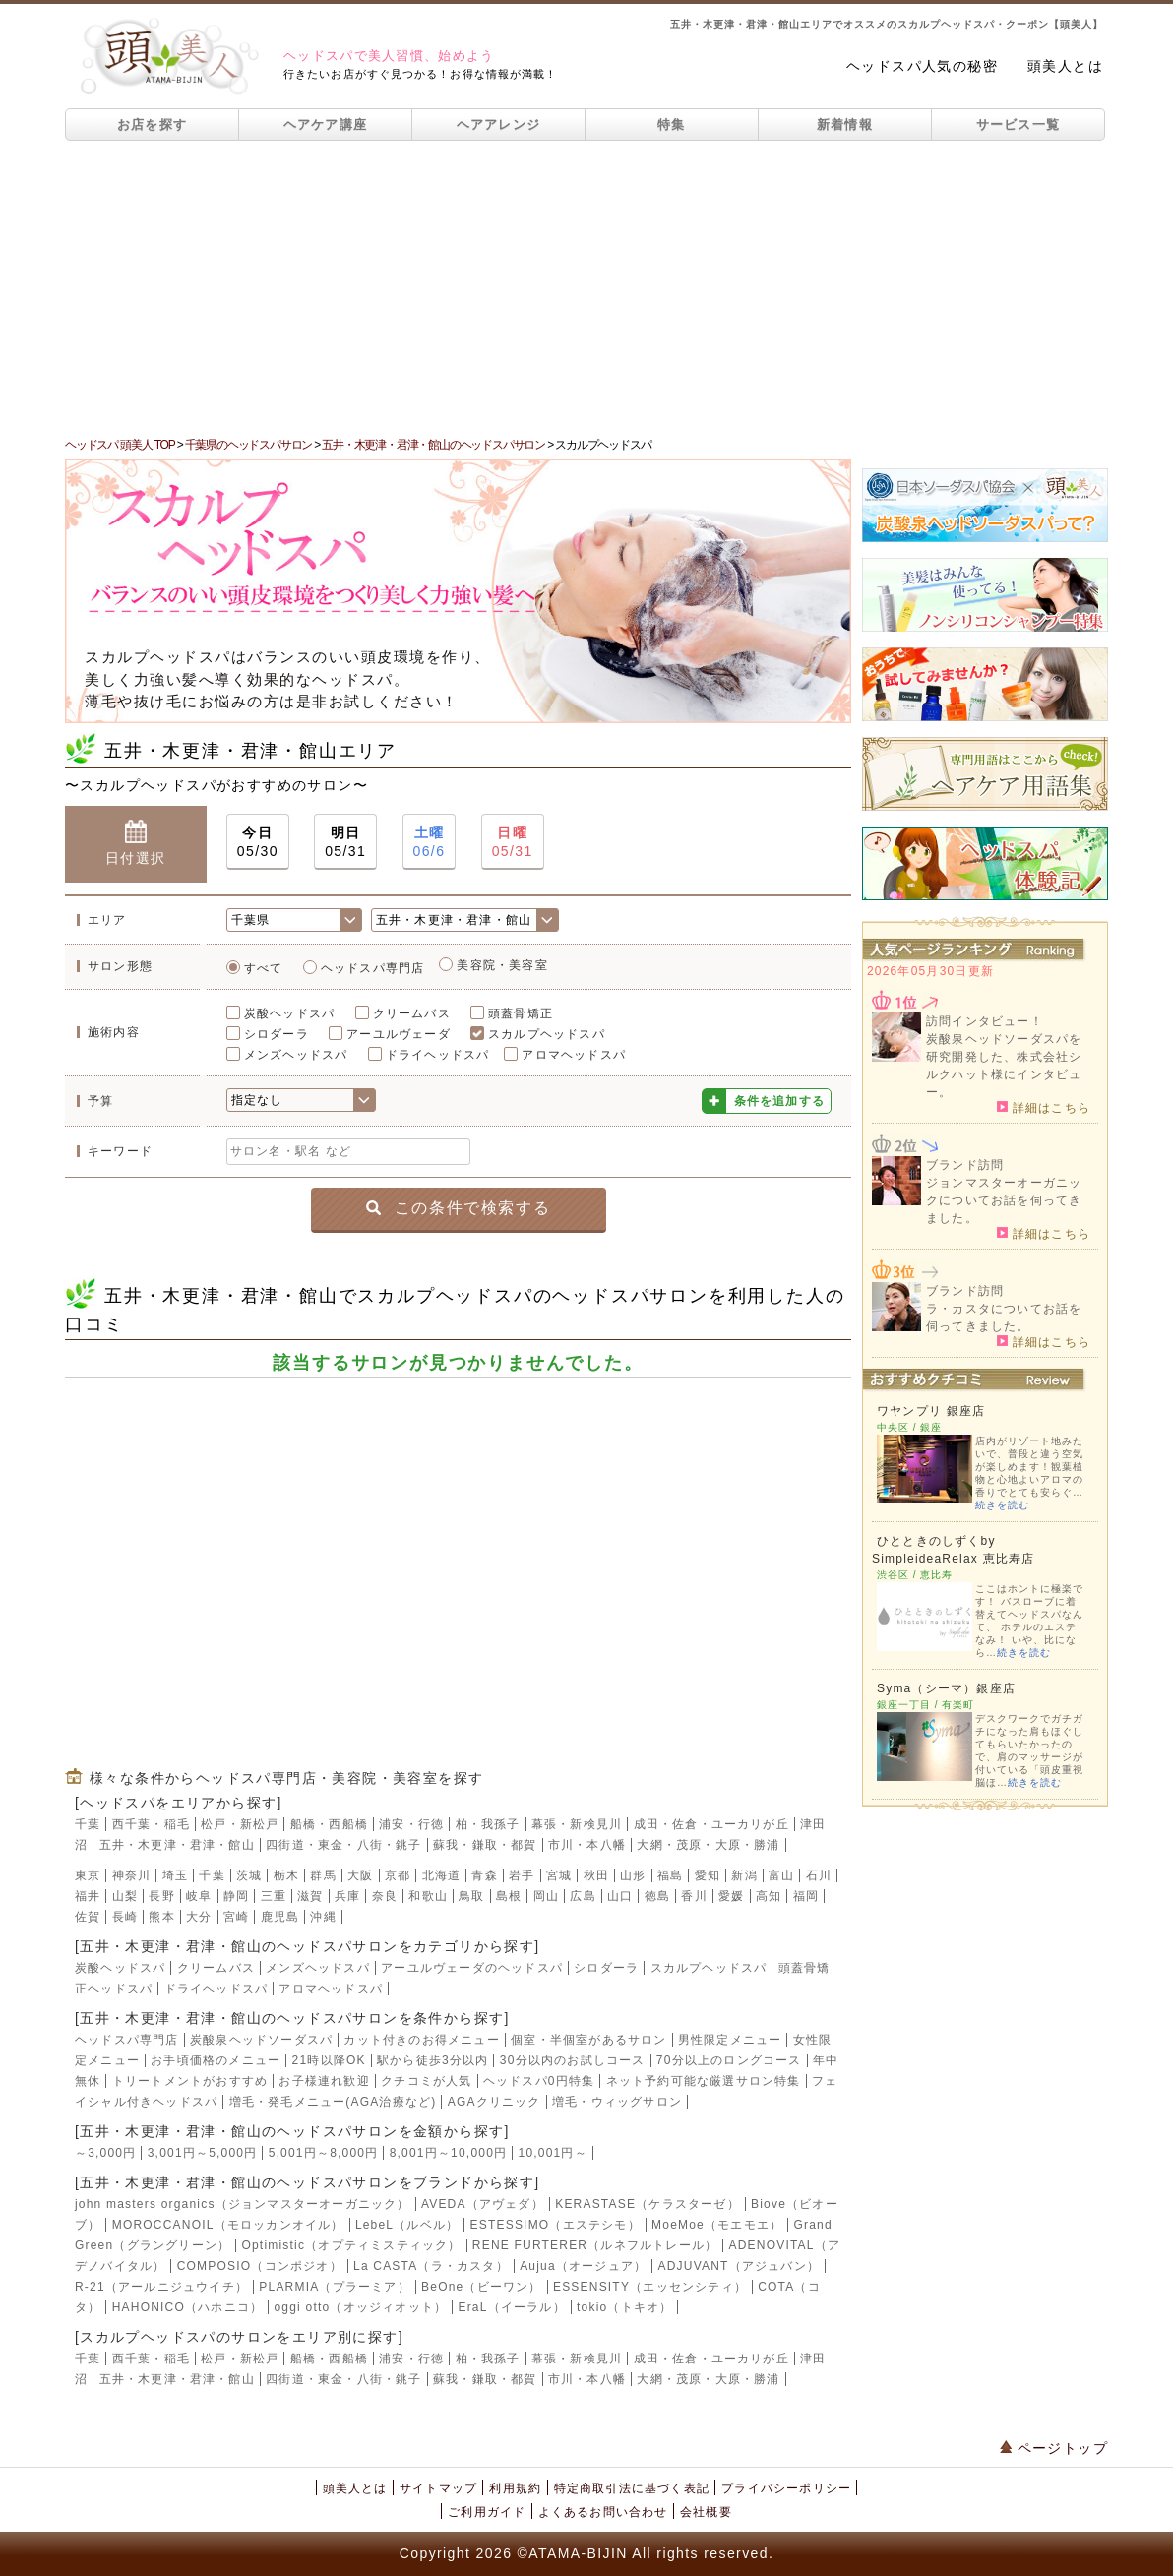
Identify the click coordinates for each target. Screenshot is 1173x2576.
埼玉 (175, 1875)
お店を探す (152, 124)
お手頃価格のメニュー (215, 2060)
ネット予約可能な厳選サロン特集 (703, 2081)
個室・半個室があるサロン (588, 2040)
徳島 (657, 1896)
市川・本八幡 (587, 1845)
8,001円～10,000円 (449, 2153)
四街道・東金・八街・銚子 (343, 1845)
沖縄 (323, 1917)
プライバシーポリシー (786, 2488)
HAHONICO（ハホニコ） (187, 2307)
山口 (620, 1896)
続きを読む (1002, 1505)
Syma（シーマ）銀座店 (946, 1688)
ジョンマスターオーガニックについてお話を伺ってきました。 (1003, 1200)
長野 (161, 1896)
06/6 (429, 841)
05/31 (345, 841)
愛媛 (731, 1896)
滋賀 (310, 1896)
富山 (781, 1875)
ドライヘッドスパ (438, 1055)
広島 (582, 1896)
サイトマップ (438, 2488)
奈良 (385, 1896)
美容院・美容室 (502, 965)
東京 (87, 1875)
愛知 (707, 1875)
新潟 (744, 1875)
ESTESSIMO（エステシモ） (555, 2225)
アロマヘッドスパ (574, 1055)
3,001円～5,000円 (203, 2153)
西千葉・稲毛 (151, 1824)
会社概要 (706, 2512)
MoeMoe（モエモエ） (716, 2225)
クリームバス (412, 1013)
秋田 (596, 1875)
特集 (671, 124)
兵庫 (347, 1896)
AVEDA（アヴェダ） (482, 2204)
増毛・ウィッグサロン (617, 2102)
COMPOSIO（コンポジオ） (259, 2266)
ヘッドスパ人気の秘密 (922, 66)
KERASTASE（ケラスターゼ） (647, 2204)
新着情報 (845, 124)
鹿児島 (280, 1917)
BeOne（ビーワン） (481, 2287)
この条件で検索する (458, 1207)
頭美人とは (1065, 66)
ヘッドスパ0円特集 (538, 2081)
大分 (199, 1917)
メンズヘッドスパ (296, 1055)
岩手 (521, 1875)
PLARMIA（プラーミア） (334, 2287)
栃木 (286, 1875)
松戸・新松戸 (239, 1824)
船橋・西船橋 (329, 1824)
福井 (87, 1896)
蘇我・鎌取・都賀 (485, 1845)
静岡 (236, 1896)
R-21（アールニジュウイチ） (161, 2287)
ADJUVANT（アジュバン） (739, 2266)
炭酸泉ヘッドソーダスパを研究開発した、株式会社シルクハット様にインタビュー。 (1003, 1065)
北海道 (442, 1875)
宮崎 (236, 1917)
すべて (263, 968)
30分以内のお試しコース (573, 2060)
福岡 (806, 1896)
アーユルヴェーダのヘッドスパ (472, 1968)
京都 (397, 1875)
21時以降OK (329, 2060)
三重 (273, 1896)
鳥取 (471, 1896)
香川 (694, 1896)
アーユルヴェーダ (398, 1034)
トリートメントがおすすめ (190, 2081)
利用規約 (515, 2488)
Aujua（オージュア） (583, 2266)
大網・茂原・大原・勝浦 (708, 1845)
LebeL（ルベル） (407, 2225)
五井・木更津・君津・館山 (177, 1845)
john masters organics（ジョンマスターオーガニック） (242, 2204)
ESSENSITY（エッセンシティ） (650, 2287)
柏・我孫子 (488, 1824)
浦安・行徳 (411, 1824)
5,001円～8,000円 (324, 2153)
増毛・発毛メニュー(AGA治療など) (333, 2102)
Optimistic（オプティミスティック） (351, 2245)
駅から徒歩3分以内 (432, 2060)
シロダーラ (276, 1034)
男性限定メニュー (730, 2040)
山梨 (125, 1896)
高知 (768, 1896)
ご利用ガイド (486, 2512)
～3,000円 (105, 2153)
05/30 (257, 841)
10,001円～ (553, 2153)
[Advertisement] (586, 288)
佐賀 (87, 1917)
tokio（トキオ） (624, 2307)
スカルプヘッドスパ (546, 1034)
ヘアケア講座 (325, 124)
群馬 (323, 1875)
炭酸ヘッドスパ (289, 1013)
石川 (819, 1875)
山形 (633, 1875)
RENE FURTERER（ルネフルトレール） (594, 2245)
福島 (670, 1875)
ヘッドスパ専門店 (373, 968)
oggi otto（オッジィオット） (360, 2307)
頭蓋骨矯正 (520, 1013)
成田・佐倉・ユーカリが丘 (711, 1824)
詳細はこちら (1043, 1107)
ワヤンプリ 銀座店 (931, 1411)
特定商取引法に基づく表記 (632, 2488)
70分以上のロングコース (729, 2060)
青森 (484, 1875)
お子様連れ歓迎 (323, 2081)
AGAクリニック (494, 2102)
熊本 (161, 1917)
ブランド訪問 (965, 1165)
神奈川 (132, 1875)
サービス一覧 (1018, 124)
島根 (509, 1896)
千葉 (87, 1824)
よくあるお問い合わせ (603, 2512)
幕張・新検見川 (576, 1824)
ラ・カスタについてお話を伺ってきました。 (1003, 1317)
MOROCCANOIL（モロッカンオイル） (228, 2225)
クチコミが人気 (426, 2081)
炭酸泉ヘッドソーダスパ (261, 2040)
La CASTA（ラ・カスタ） (431, 2266)
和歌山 (428, 1896)
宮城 (559, 1875)
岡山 (546, 1896)
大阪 (360, 1875)
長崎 (125, 1917)
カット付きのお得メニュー (421, 2040)
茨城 (249, 1875)
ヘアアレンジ (499, 124)
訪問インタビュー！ (984, 1021)
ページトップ (1054, 2448)
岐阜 (199, 1896)
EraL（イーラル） (511, 2307)
